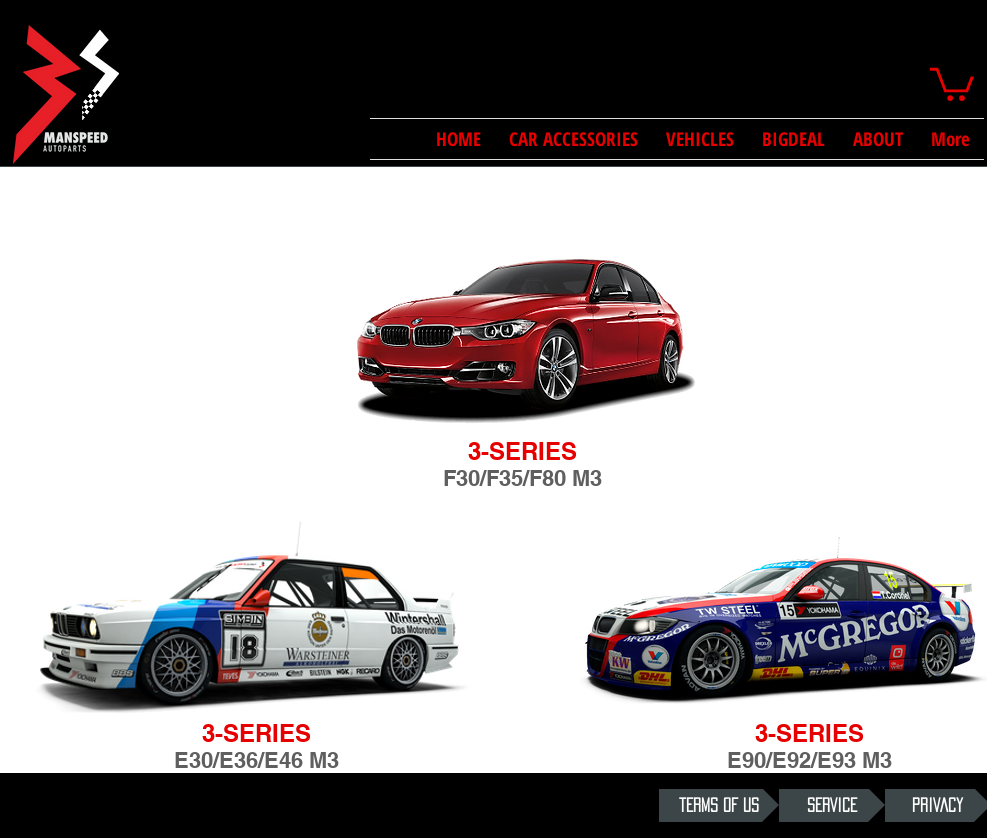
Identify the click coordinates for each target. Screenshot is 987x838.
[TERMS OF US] (719, 805)
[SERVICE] (832, 805)
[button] (952, 82)
